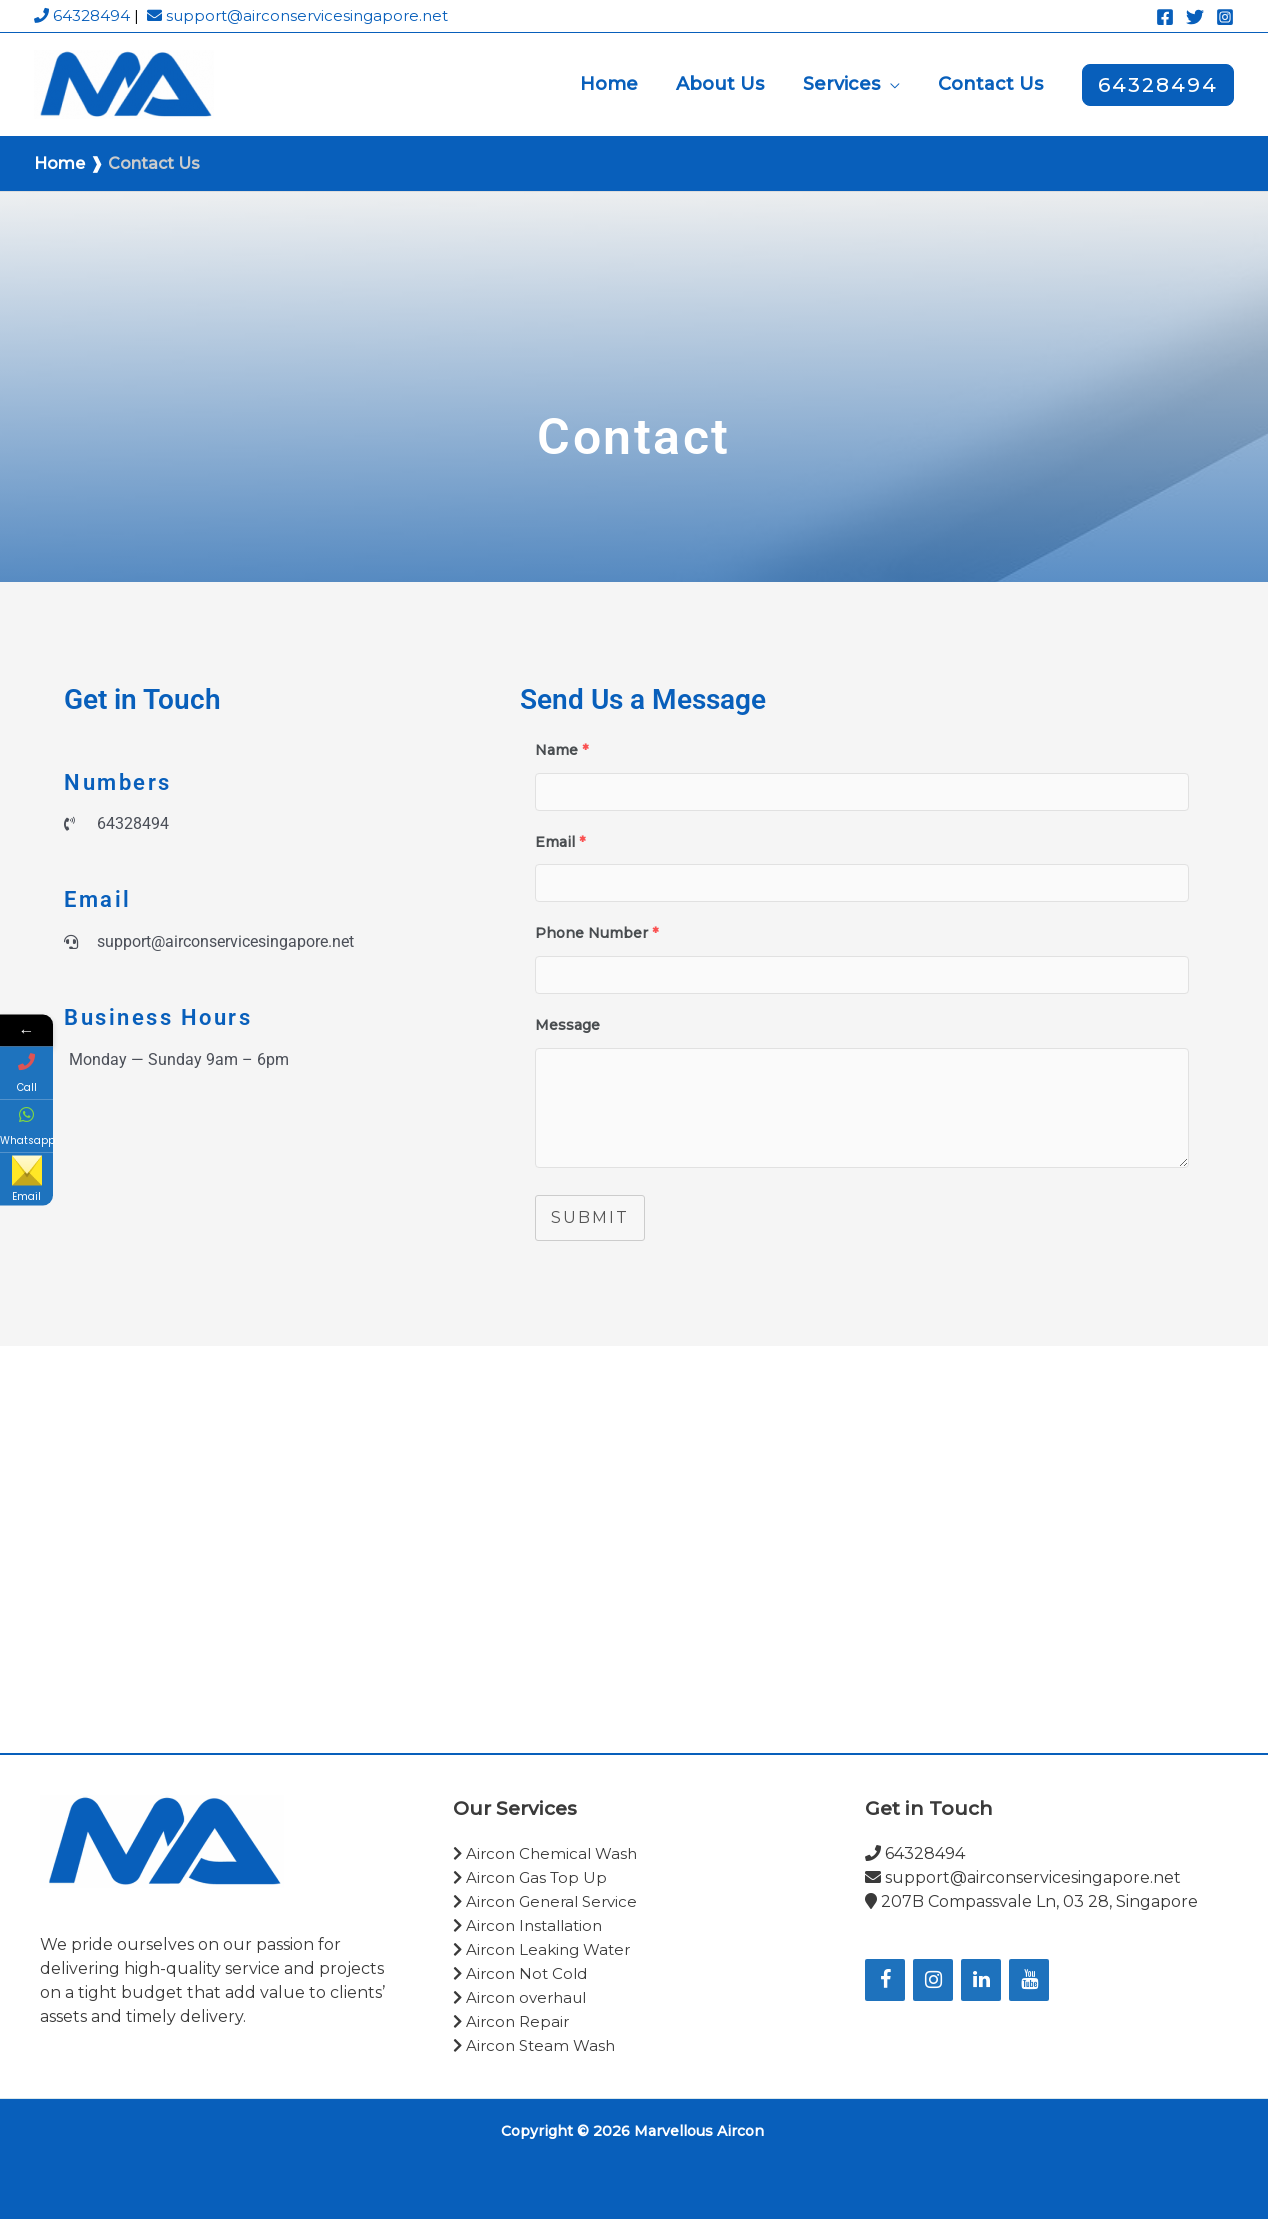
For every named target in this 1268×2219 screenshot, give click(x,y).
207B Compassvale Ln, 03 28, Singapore (1031, 1901)
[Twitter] (1195, 17)
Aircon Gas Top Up (532, 1877)
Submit (590, 1217)
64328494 (82, 15)
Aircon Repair (513, 2021)
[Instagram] (1225, 17)
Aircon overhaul (519, 1997)
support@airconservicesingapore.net (297, 15)
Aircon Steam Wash (536, 2045)
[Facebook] (1165, 17)
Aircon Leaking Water (543, 1949)
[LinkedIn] (981, 1980)
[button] (893, 84)
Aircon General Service (545, 1901)
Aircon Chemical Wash (547, 1853)
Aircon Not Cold (520, 1973)
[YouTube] (1029, 1980)
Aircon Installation (529, 1925)
